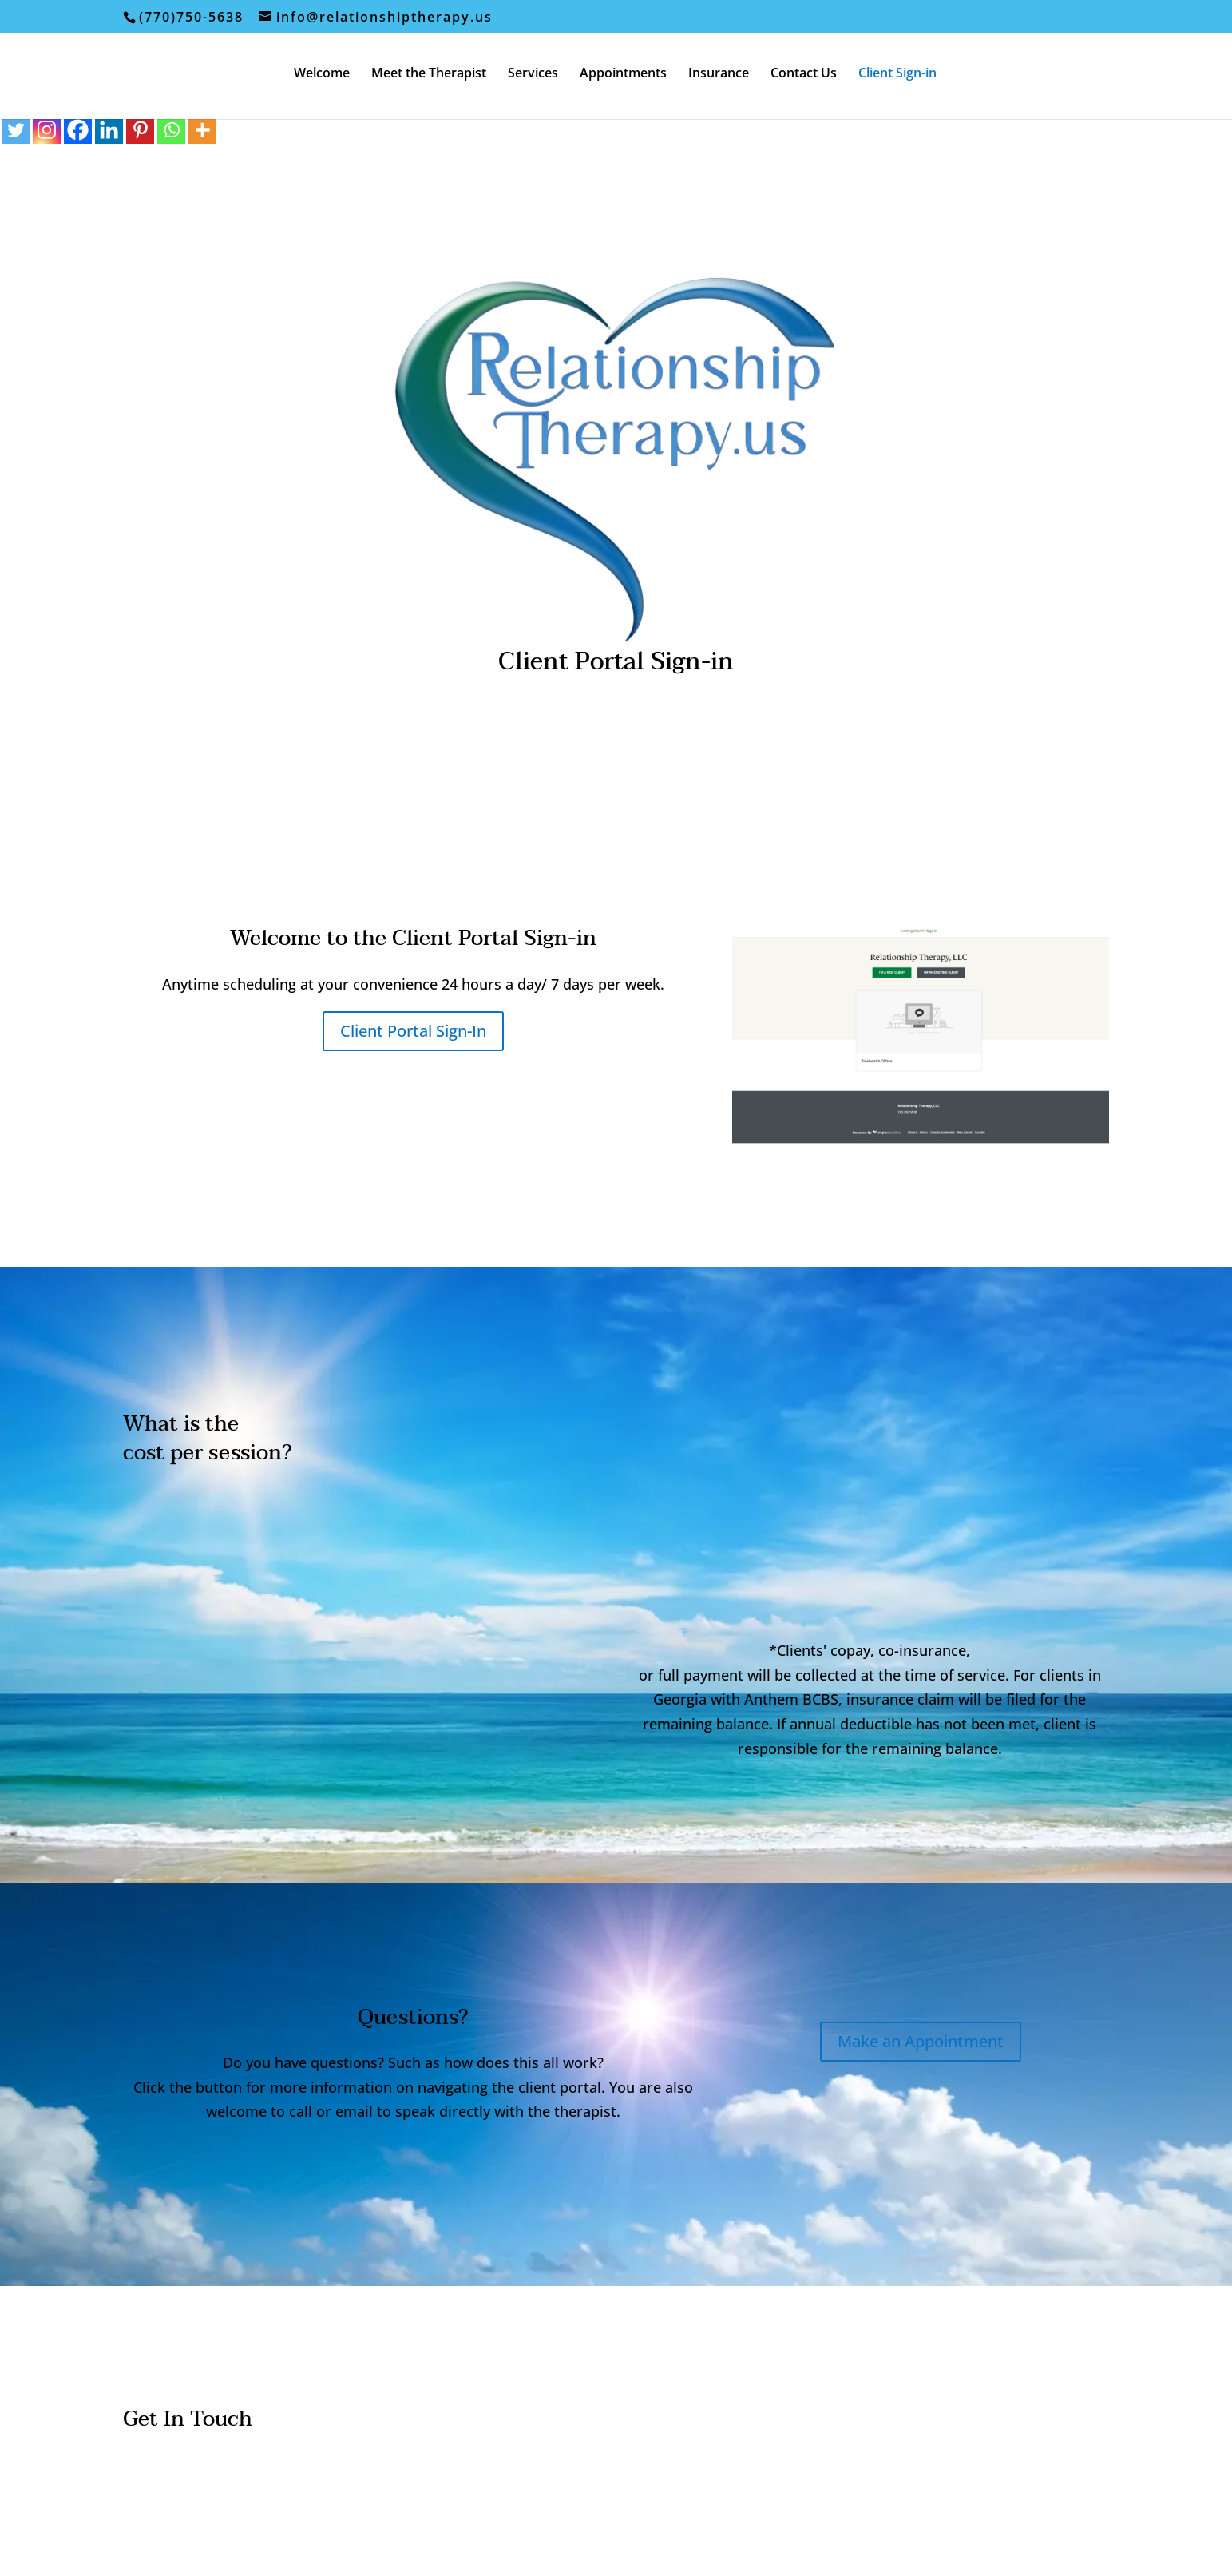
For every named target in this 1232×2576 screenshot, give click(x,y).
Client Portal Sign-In (413, 1031)
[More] (202, 130)
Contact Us (803, 74)
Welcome (322, 74)
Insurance (718, 74)
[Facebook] (78, 130)
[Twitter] (16, 130)
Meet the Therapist (428, 74)
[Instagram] (47, 130)
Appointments (623, 74)
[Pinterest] (140, 130)
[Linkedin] (109, 130)
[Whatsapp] (171, 130)
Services (533, 74)
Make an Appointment (921, 2041)
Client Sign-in (897, 74)
